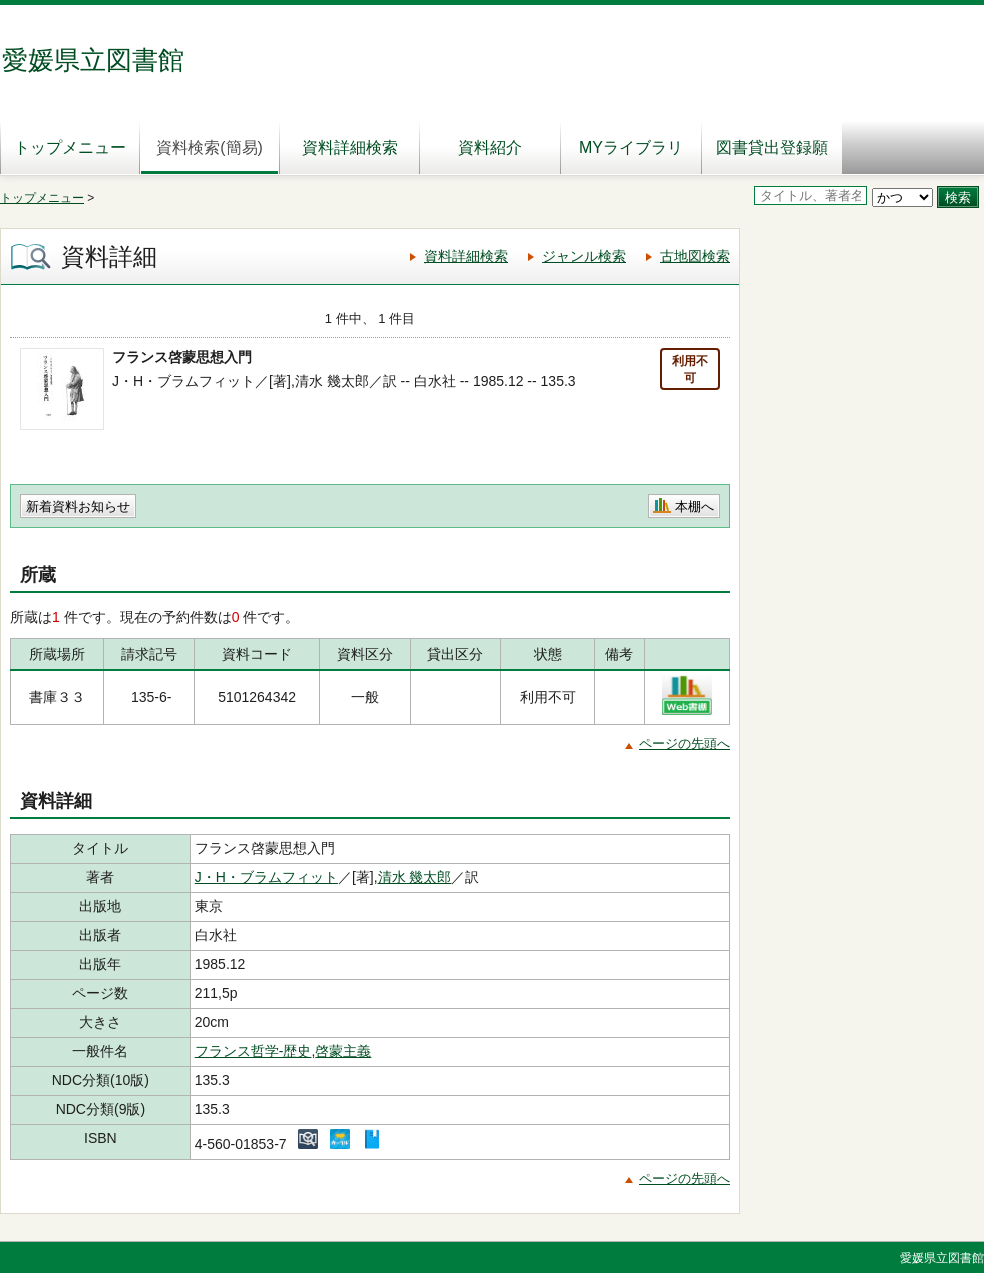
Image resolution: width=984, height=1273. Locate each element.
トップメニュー (70, 147)
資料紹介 (490, 147)
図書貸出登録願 (772, 147)
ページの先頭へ (684, 743)
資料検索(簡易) (209, 147)
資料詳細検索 (350, 147)
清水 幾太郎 (415, 877)
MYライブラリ (631, 147)
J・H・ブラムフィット (266, 877)
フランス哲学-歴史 (253, 1051)
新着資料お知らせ (78, 506)
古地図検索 (695, 256)
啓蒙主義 (343, 1051)
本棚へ (694, 506)
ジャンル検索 (584, 256)
